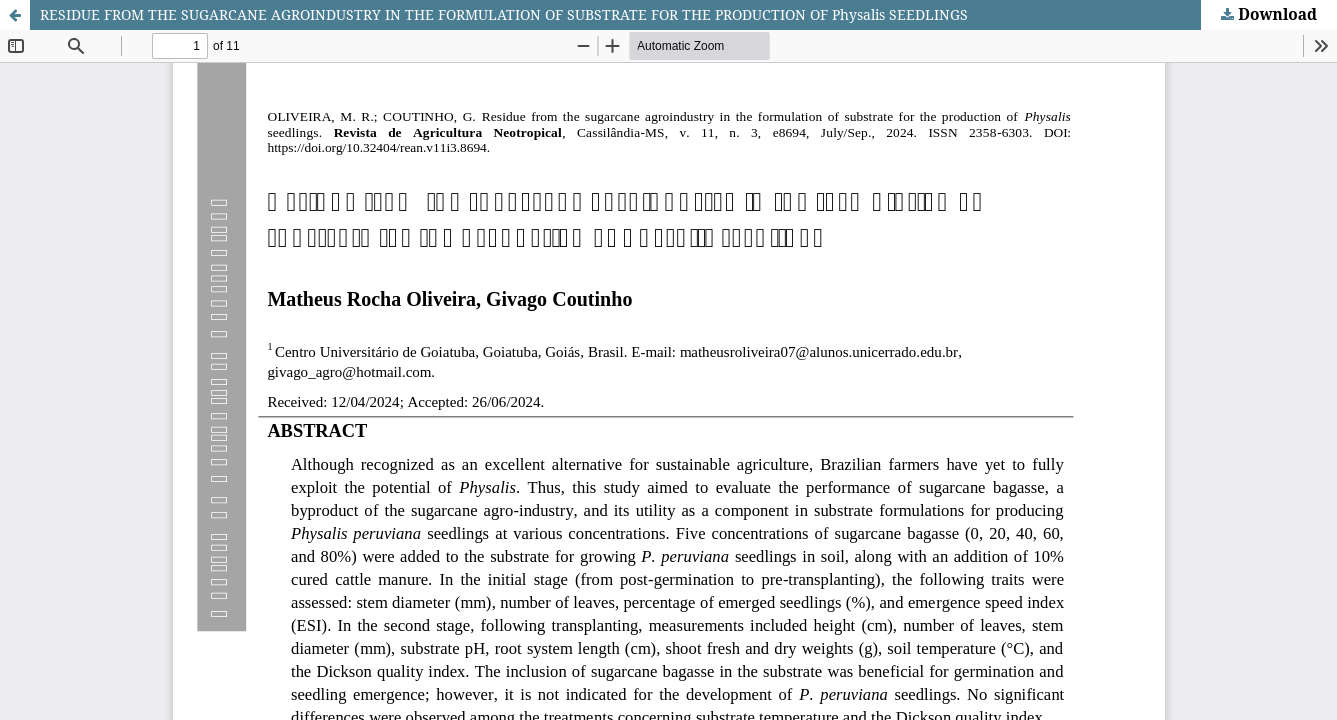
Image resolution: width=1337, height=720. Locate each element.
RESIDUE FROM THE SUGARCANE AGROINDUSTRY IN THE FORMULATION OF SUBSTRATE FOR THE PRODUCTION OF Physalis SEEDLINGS (504, 14)
